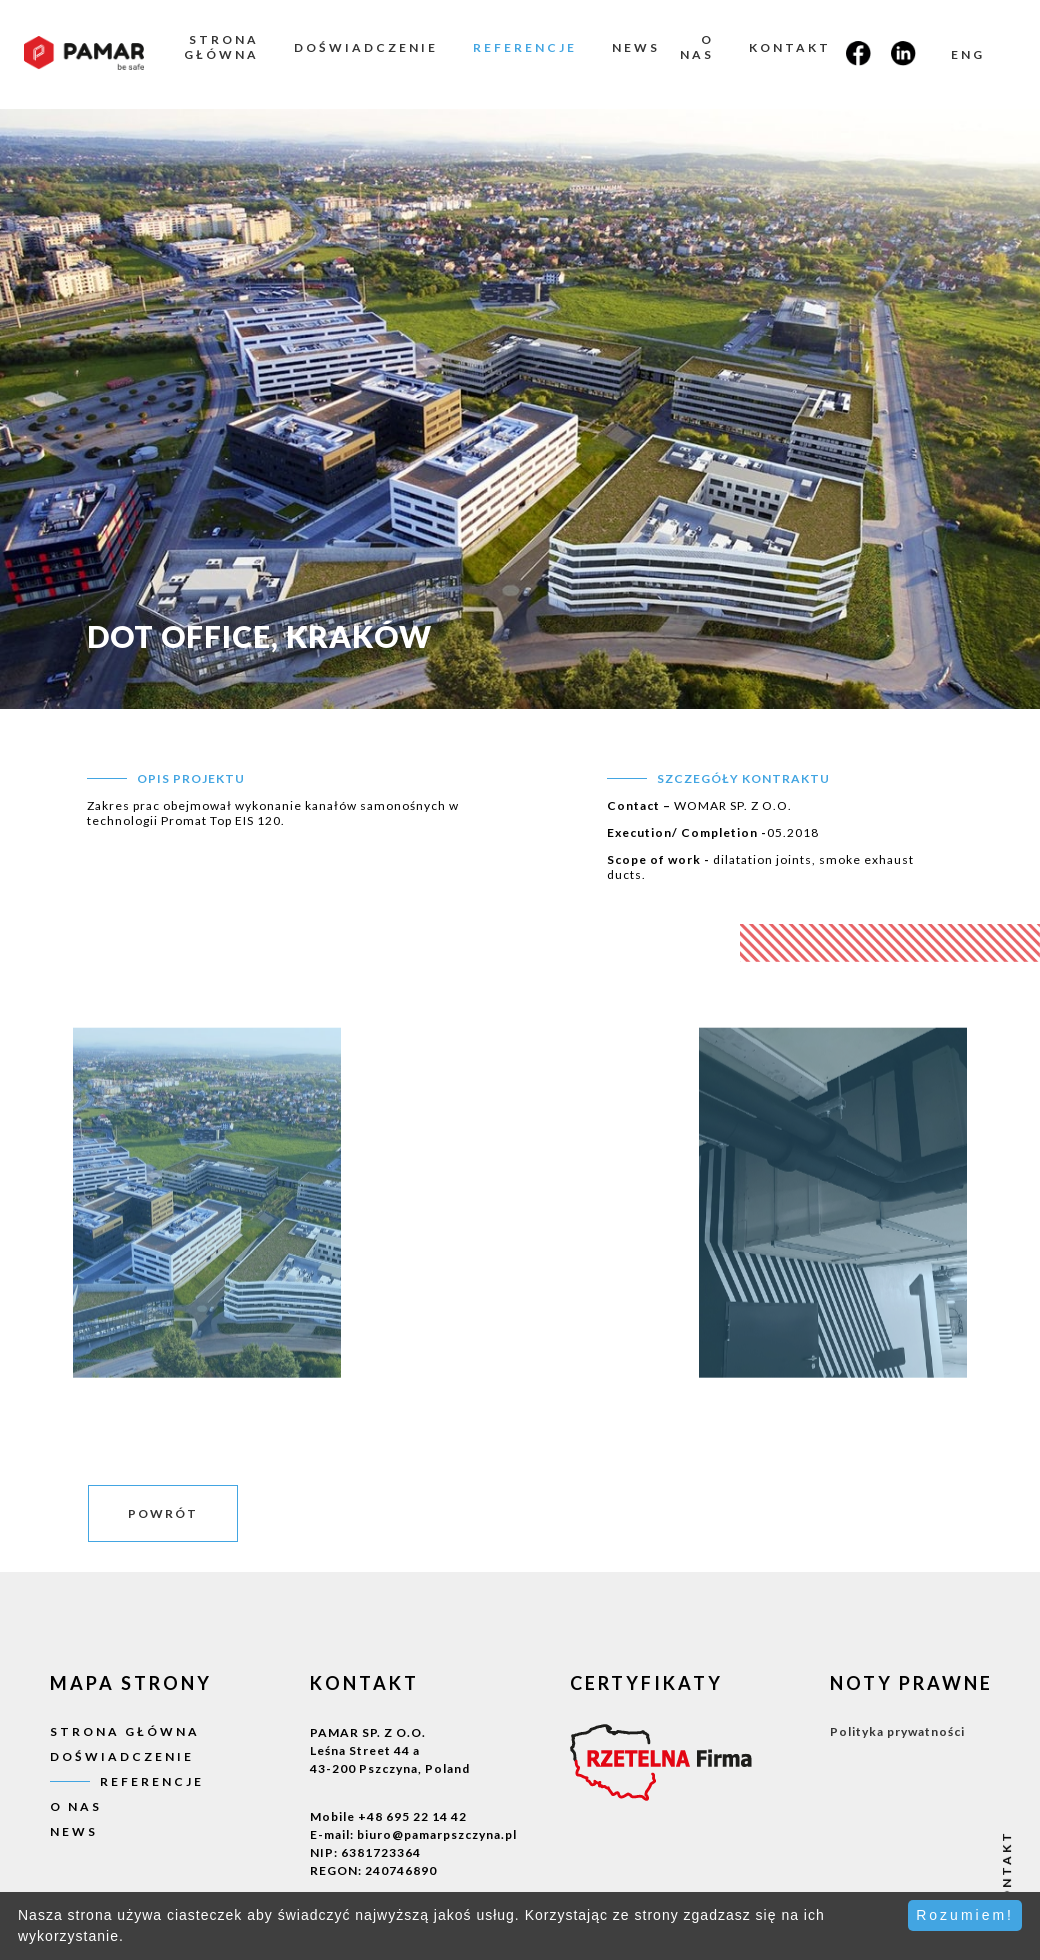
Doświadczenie (366, 47)
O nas (697, 47)
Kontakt (790, 47)
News (636, 47)
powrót (163, 1513)
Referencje (525, 47)
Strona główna (221, 47)
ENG (968, 54)
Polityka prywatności (897, 1731)
